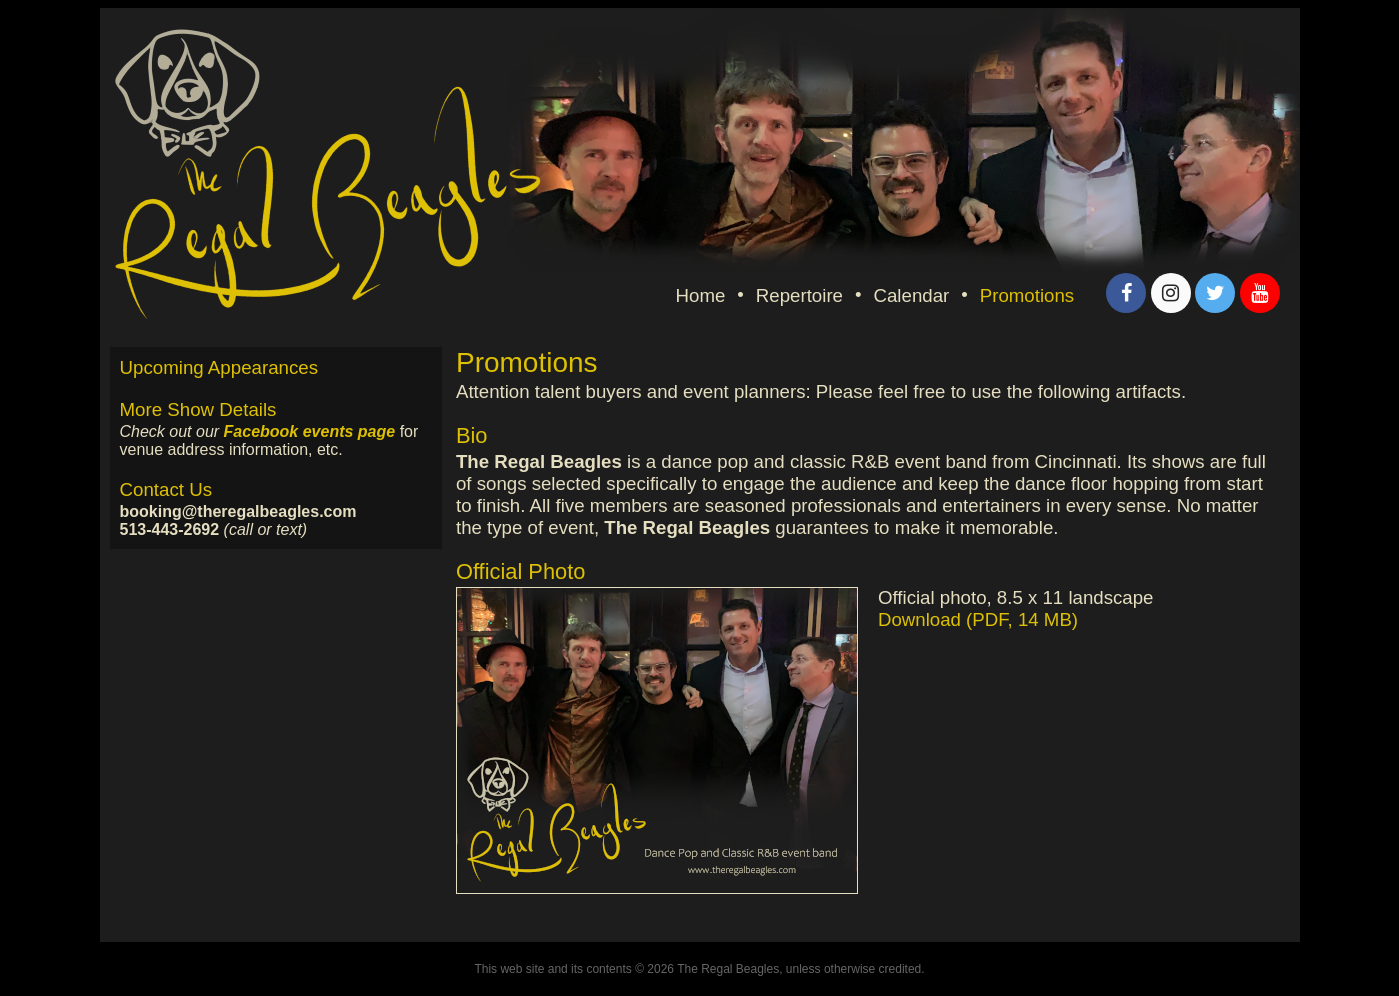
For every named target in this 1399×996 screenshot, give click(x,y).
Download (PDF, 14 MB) (978, 619)
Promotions (1027, 295)
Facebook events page (310, 431)
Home (701, 295)
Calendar (912, 295)
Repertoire (799, 295)
